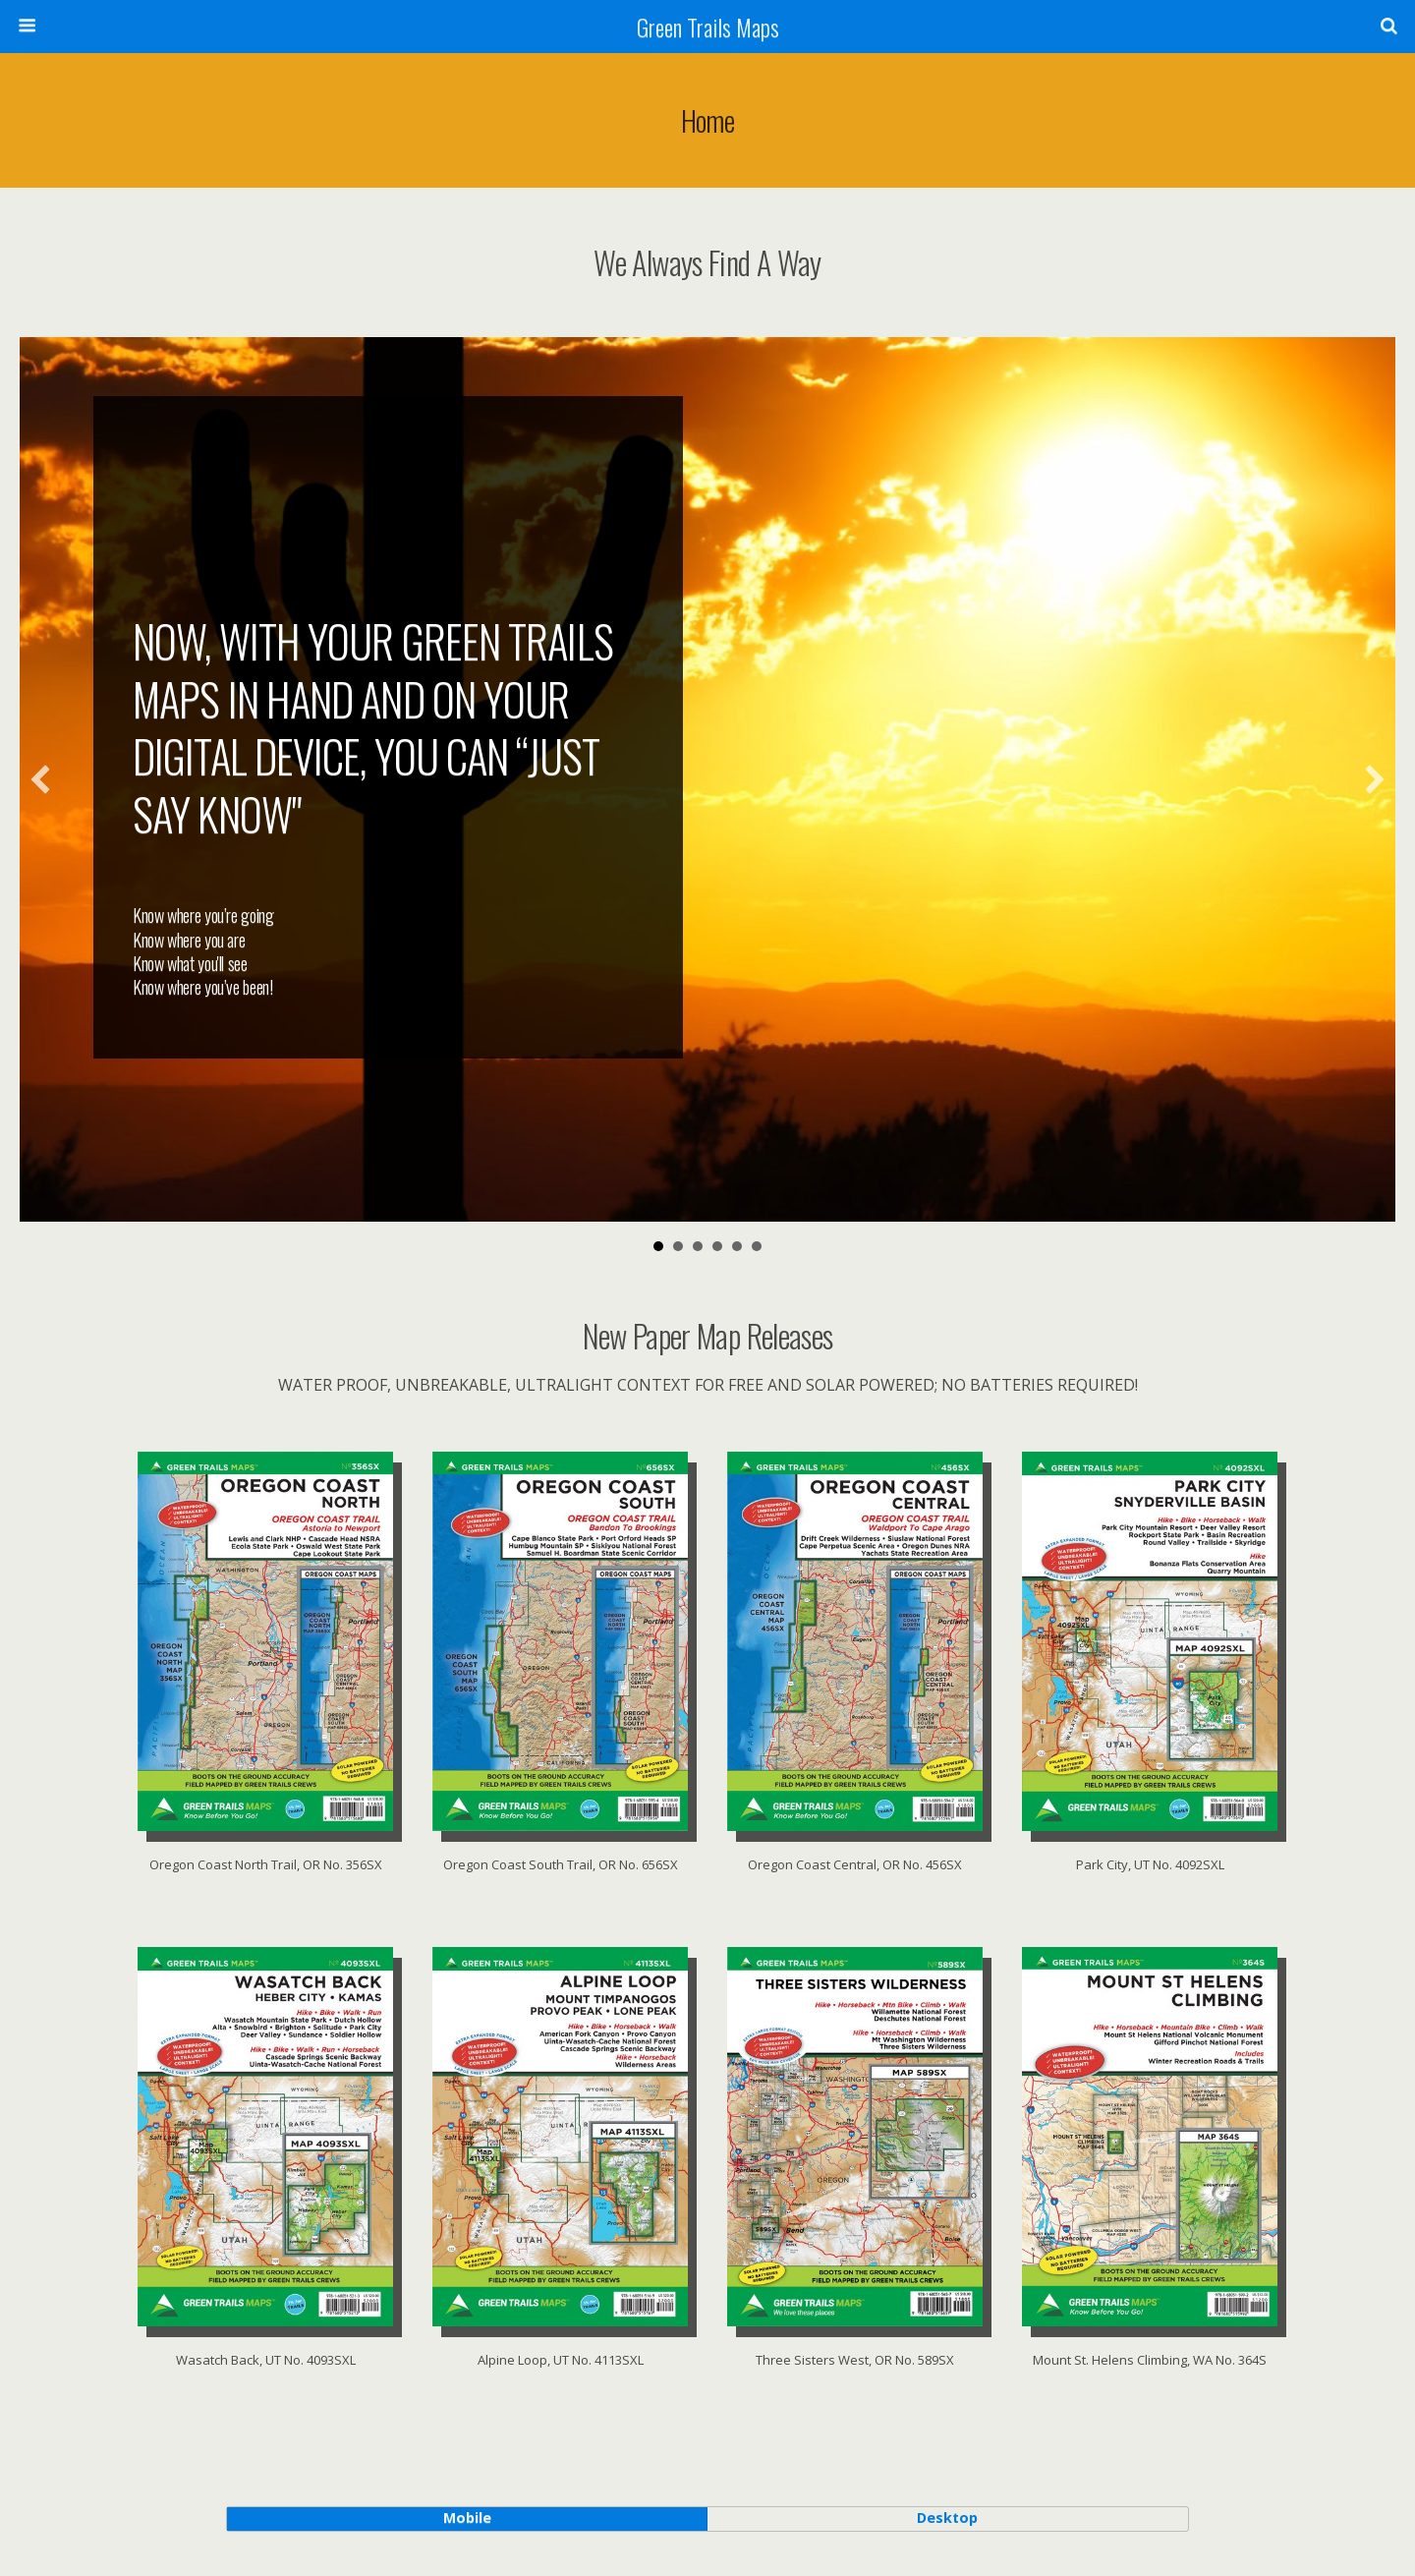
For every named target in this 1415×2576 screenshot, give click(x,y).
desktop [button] (947, 2517)
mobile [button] (467, 2517)
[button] (40, 779)
